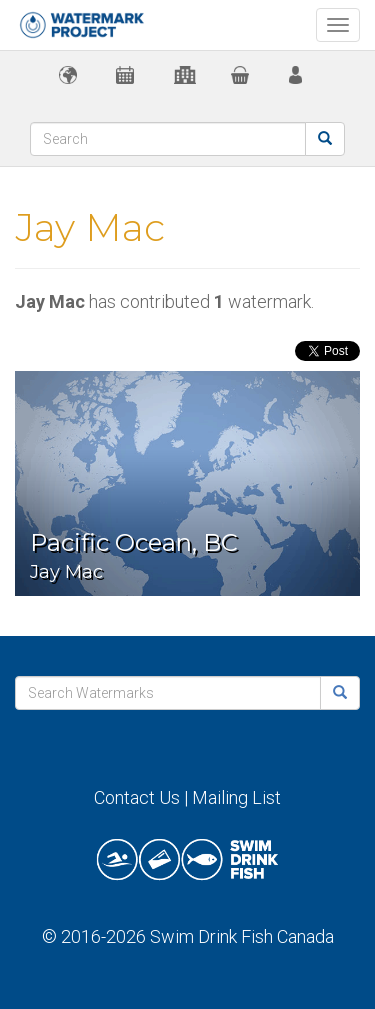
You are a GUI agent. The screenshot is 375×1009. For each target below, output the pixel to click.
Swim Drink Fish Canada (242, 936)
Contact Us (137, 797)
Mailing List (236, 797)
